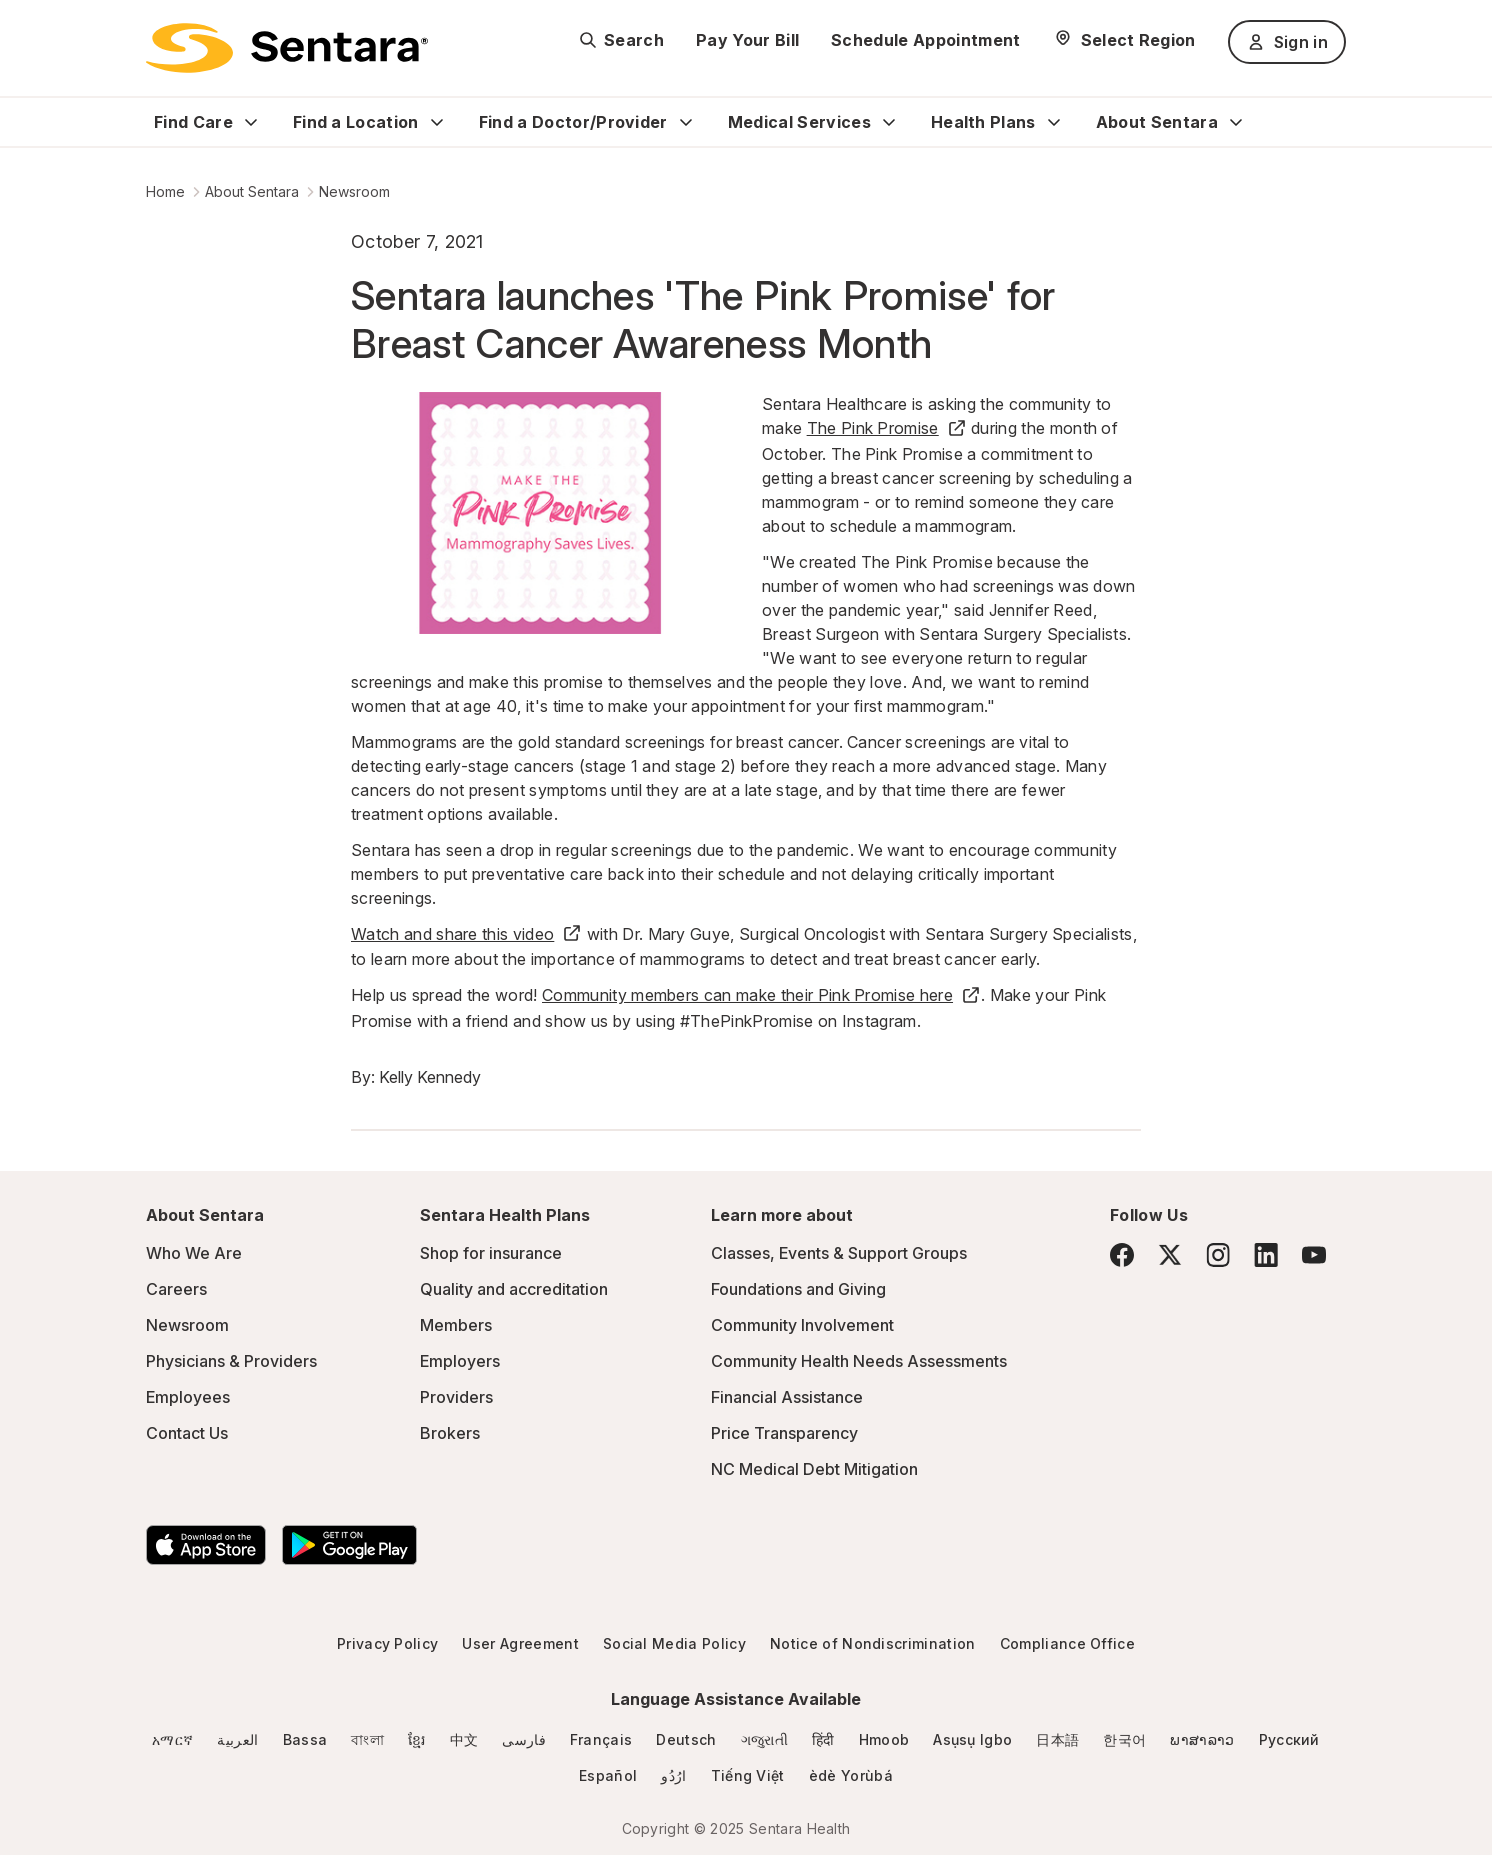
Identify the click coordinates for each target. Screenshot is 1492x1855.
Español (608, 1775)
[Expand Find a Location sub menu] (437, 122)
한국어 (1124, 1739)
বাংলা (367, 1739)
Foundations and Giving (798, 1289)
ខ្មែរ (417, 1739)
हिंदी (823, 1739)
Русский (1289, 1739)
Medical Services (799, 122)
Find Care (193, 122)
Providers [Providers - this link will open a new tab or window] (456, 1397)
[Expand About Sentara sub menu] (1236, 122)
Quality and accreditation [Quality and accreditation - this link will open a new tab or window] (514, 1289)
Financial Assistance (787, 1397)
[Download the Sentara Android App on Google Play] (349, 1545)
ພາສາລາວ (1202, 1739)
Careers (176, 1289)
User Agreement (520, 1643)
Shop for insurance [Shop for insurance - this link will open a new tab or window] (491, 1253)
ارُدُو (673, 1775)
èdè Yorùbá (851, 1775)
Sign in (1287, 42)
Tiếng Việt (748, 1775)
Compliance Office (1067, 1643)
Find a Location (356, 122)
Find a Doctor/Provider (573, 122)
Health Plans (983, 122)
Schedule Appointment (925, 40)
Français (601, 1739)
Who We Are (194, 1253)
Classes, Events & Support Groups (839, 1253)
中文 (464, 1739)
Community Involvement (802, 1325)
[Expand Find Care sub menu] (251, 122)
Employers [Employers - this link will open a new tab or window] (460, 1361)
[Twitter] (1170, 1255)
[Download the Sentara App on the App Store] (206, 1545)
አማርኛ (172, 1739)
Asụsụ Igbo (972, 1739)
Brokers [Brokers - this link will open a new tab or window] (450, 1433)
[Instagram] (1218, 1254)
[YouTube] (1314, 1255)
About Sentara (1157, 122)
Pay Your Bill (747, 40)
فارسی (524, 1739)
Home (165, 191)
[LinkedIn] (1266, 1254)
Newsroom (354, 191)
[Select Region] (1124, 40)
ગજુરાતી (764, 1739)
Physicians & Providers (231, 1361)
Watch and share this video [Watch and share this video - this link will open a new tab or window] (466, 934)
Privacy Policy (387, 1643)
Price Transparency (784, 1433)
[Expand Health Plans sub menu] (1054, 122)
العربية (237, 1739)
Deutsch (686, 1739)
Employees (188, 1397)
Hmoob (884, 1739)
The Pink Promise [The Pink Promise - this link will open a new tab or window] (887, 428)
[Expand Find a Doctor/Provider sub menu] (686, 122)
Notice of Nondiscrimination (873, 1643)
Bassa (305, 1739)
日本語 (1057, 1739)
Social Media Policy (674, 1643)
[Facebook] (1122, 1255)
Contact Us (187, 1433)
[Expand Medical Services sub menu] (889, 122)
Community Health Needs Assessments (859, 1361)
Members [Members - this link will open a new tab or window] (456, 1325)
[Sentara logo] (287, 48)
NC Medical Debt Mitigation (814, 1469)
